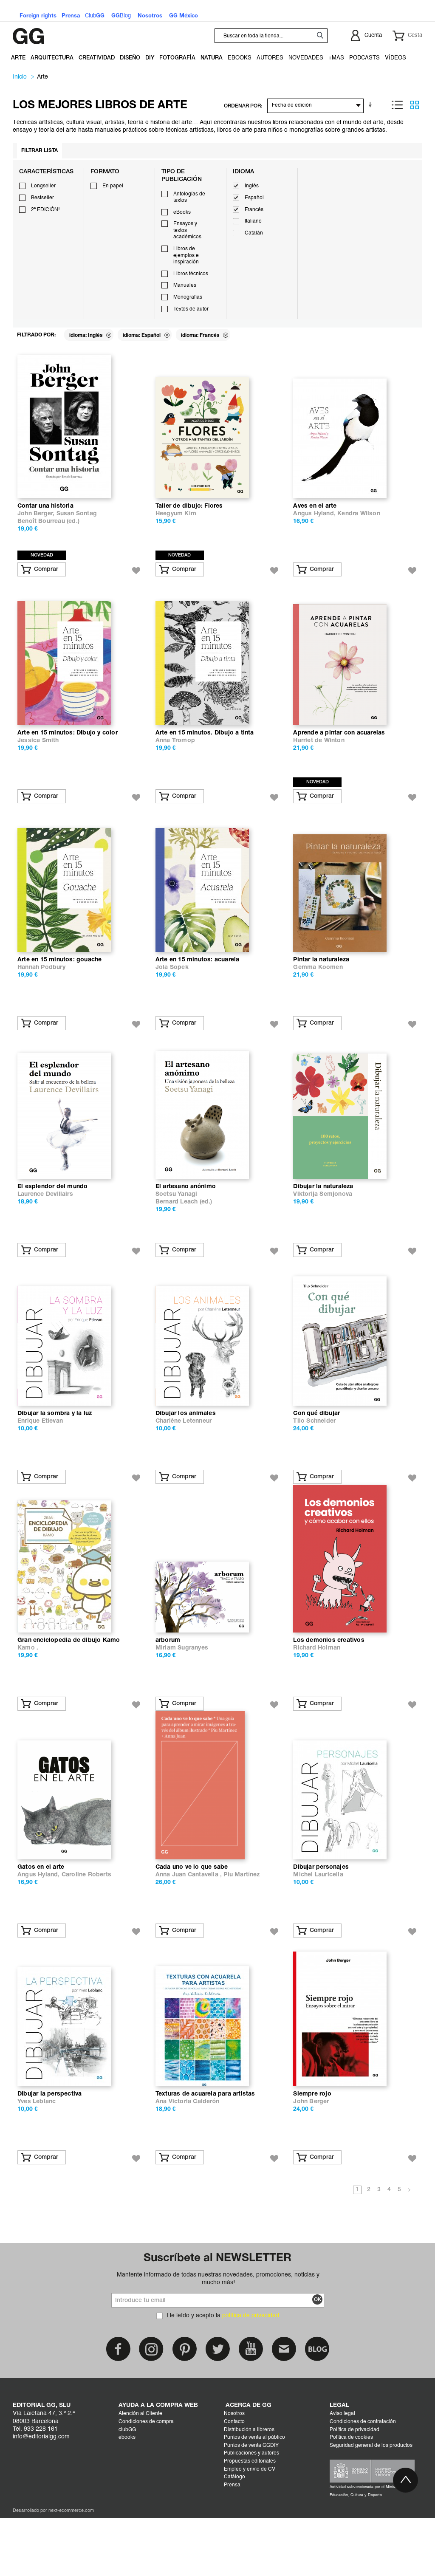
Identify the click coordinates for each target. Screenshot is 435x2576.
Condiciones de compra (146, 2479)
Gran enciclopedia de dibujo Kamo (68, 1683)
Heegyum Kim (175, 521)
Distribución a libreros (249, 2487)
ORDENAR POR (242, 106)
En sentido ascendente (371, 105)
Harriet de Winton (318, 755)
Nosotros (234, 2471)
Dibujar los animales (185, 1449)
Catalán (254, 233)
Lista (397, 105)
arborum (167, 1683)
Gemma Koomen (317, 989)
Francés (254, 209)
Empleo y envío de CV (249, 2527)
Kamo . (27, 1691)
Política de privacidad (354, 2487)
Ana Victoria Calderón (187, 2159)
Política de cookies (351, 2495)
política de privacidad (250, 2373)
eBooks (182, 212)
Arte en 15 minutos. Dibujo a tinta (204, 747)
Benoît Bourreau (41, 528)
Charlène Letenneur (183, 1457)
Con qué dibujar (316, 1449)
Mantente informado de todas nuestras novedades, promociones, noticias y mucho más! (218, 2336)
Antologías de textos (189, 197)
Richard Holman (316, 1691)
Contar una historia (45, 513)
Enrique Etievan (40, 1457)
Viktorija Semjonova (322, 1223)
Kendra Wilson (358, 521)
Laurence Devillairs (45, 1223)
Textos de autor (191, 309)
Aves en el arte (314, 513)
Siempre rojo (312, 2152)
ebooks (127, 2495)
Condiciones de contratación (363, 2479)
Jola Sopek (172, 989)
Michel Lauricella (318, 1925)
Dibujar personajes (321, 1918)
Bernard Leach (176, 1231)
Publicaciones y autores (251, 2511)
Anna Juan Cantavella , (189, 1925)
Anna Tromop (175, 755)
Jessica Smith (38, 755)
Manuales (184, 285)
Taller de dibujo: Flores (189, 513)
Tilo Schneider (314, 1457)
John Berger (311, 2159)
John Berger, (36, 521)
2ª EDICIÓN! (45, 209)
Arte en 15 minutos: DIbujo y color (67, 747)
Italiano (253, 221)
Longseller (43, 186)
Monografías (187, 297)
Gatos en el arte (40, 1918)
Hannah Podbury (41, 989)
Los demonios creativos (328, 1683)
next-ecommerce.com (71, 2568)
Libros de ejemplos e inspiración (186, 255)
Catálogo (234, 2534)
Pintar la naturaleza (321, 981)
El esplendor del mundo (52, 1215)
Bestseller (42, 198)
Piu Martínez (241, 1925)
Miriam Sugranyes (181, 1691)
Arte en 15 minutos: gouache (59, 981)
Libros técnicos (190, 274)
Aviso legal (342, 2471)
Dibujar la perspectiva (49, 2152)
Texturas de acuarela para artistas (205, 2152)
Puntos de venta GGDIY (251, 2503)
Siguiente (409, 2248)
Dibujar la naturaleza (323, 1215)
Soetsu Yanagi (176, 1223)
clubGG (127, 2487)
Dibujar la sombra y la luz (54, 1449)
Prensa (232, 2542)
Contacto (234, 2479)
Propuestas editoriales (250, 2519)
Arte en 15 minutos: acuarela (197, 981)
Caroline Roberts (86, 1925)
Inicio (20, 77)
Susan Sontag (76, 521)
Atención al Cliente (140, 2471)
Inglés (252, 186)
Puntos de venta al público (254, 2495)
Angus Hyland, (315, 521)
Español (254, 198)
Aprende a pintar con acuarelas (339, 747)
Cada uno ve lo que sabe (191, 1918)
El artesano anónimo (185, 1215)
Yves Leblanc (36, 2159)
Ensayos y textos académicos (187, 230)
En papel (112, 186)
